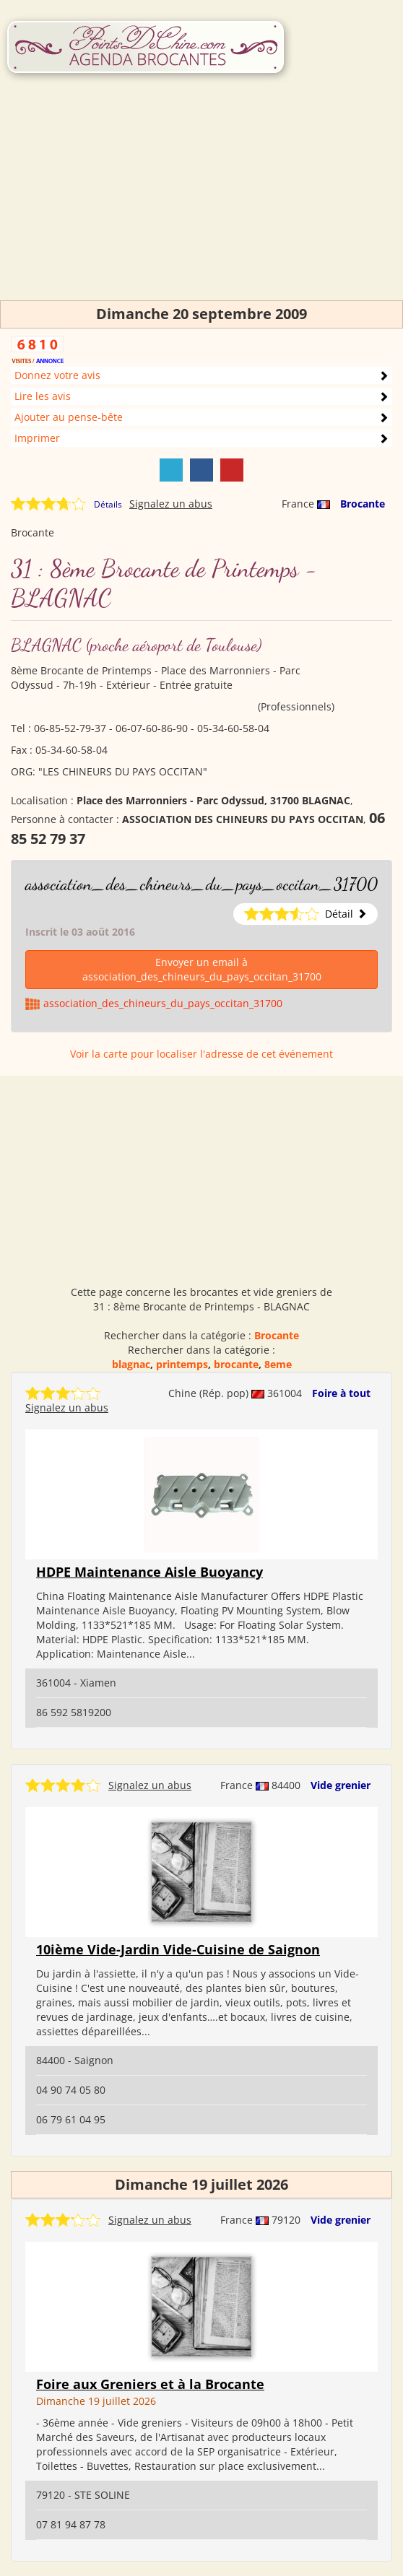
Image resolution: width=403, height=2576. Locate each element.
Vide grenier (340, 1785)
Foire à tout (341, 1393)
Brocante (362, 503)
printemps (182, 1364)
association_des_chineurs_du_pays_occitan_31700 (201, 884)
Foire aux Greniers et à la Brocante (150, 2384)
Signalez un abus (170, 503)
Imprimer (37, 438)
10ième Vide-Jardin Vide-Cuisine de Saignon (178, 1949)
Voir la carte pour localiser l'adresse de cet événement (201, 1054)
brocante (236, 1364)
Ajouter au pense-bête (68, 417)
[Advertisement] (201, 199)
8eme (278, 1364)
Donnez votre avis (57, 375)
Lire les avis (42, 396)
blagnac (131, 1364)
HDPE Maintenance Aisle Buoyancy (149, 1571)
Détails (108, 504)
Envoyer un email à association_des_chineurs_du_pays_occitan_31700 (201, 969)
